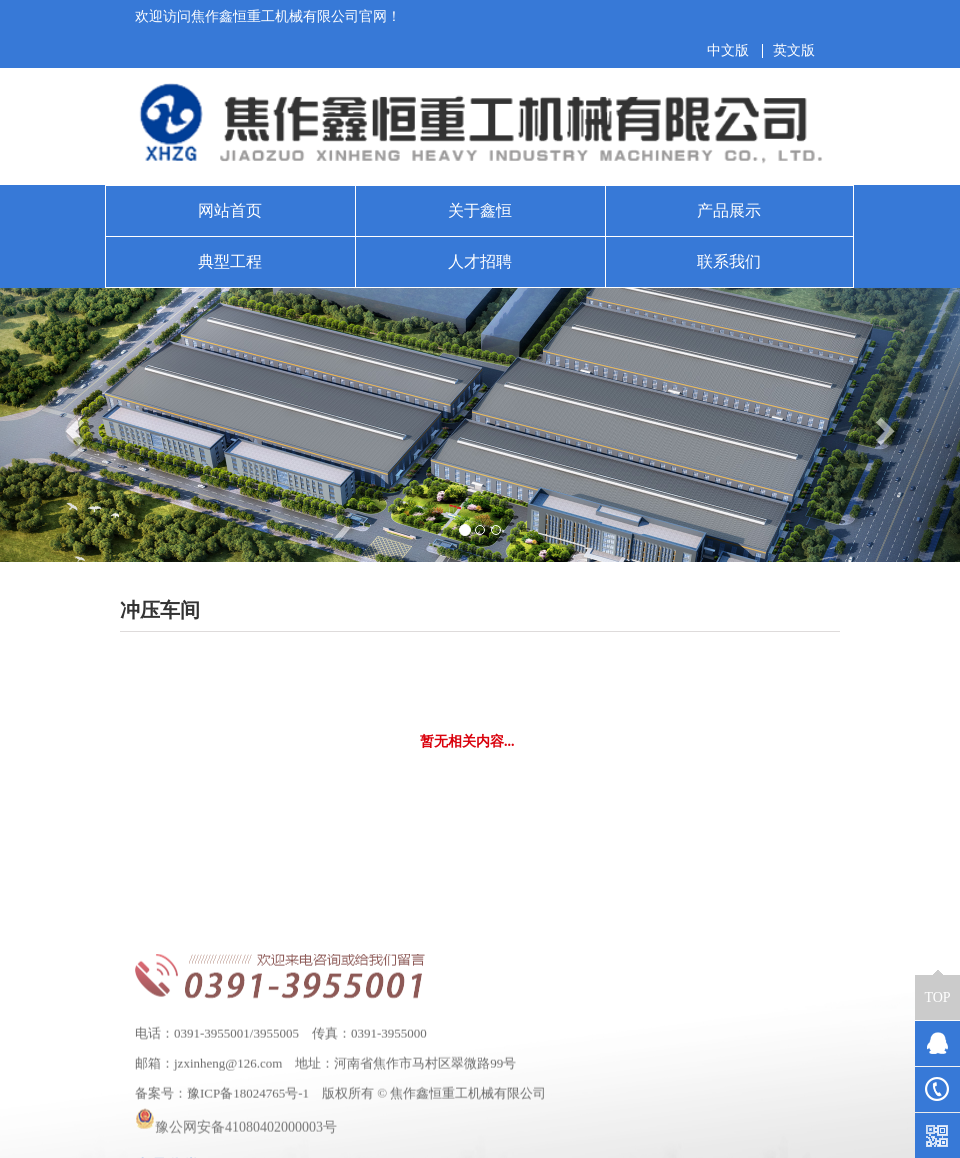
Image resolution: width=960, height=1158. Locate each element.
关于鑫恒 (480, 210)
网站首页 (230, 210)
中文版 (728, 51)
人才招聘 (480, 261)
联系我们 (729, 261)
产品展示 (729, 210)
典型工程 (230, 261)
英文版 (794, 51)
